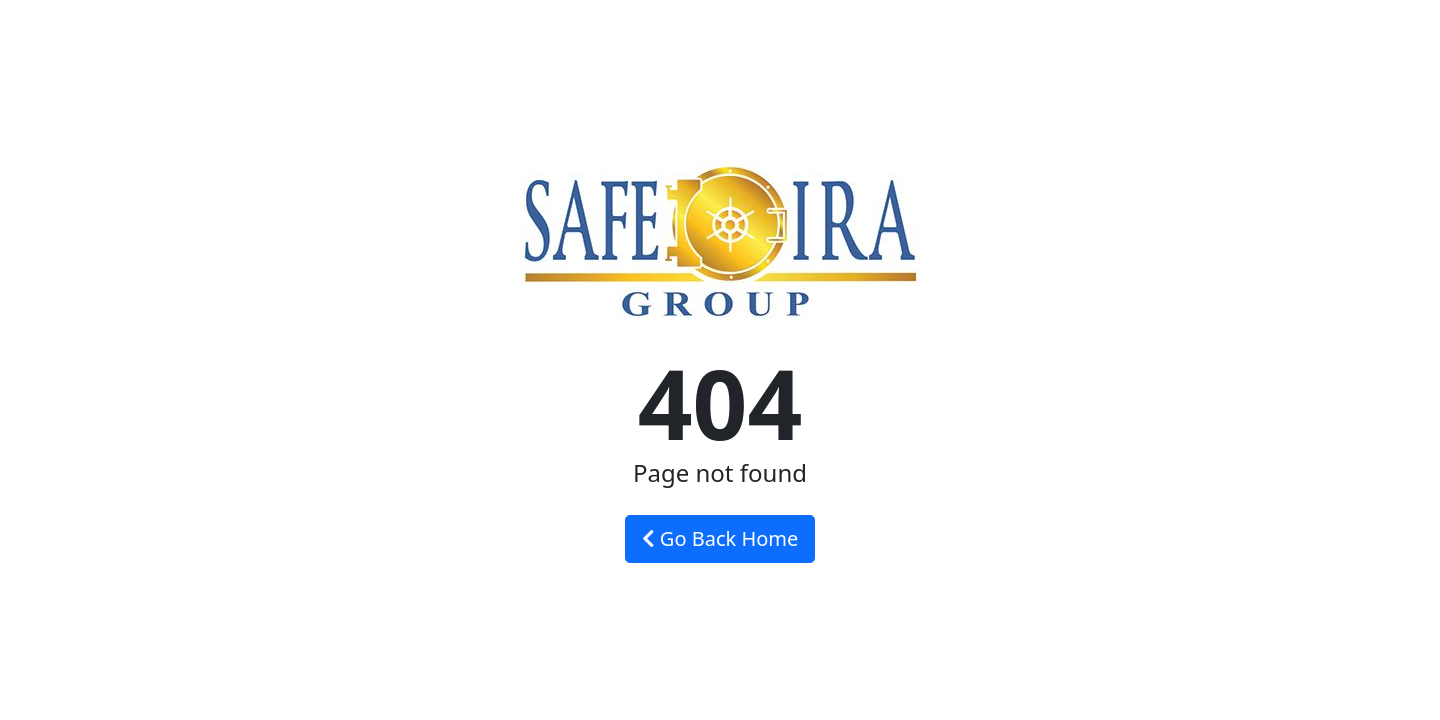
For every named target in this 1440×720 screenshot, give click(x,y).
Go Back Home (720, 538)
